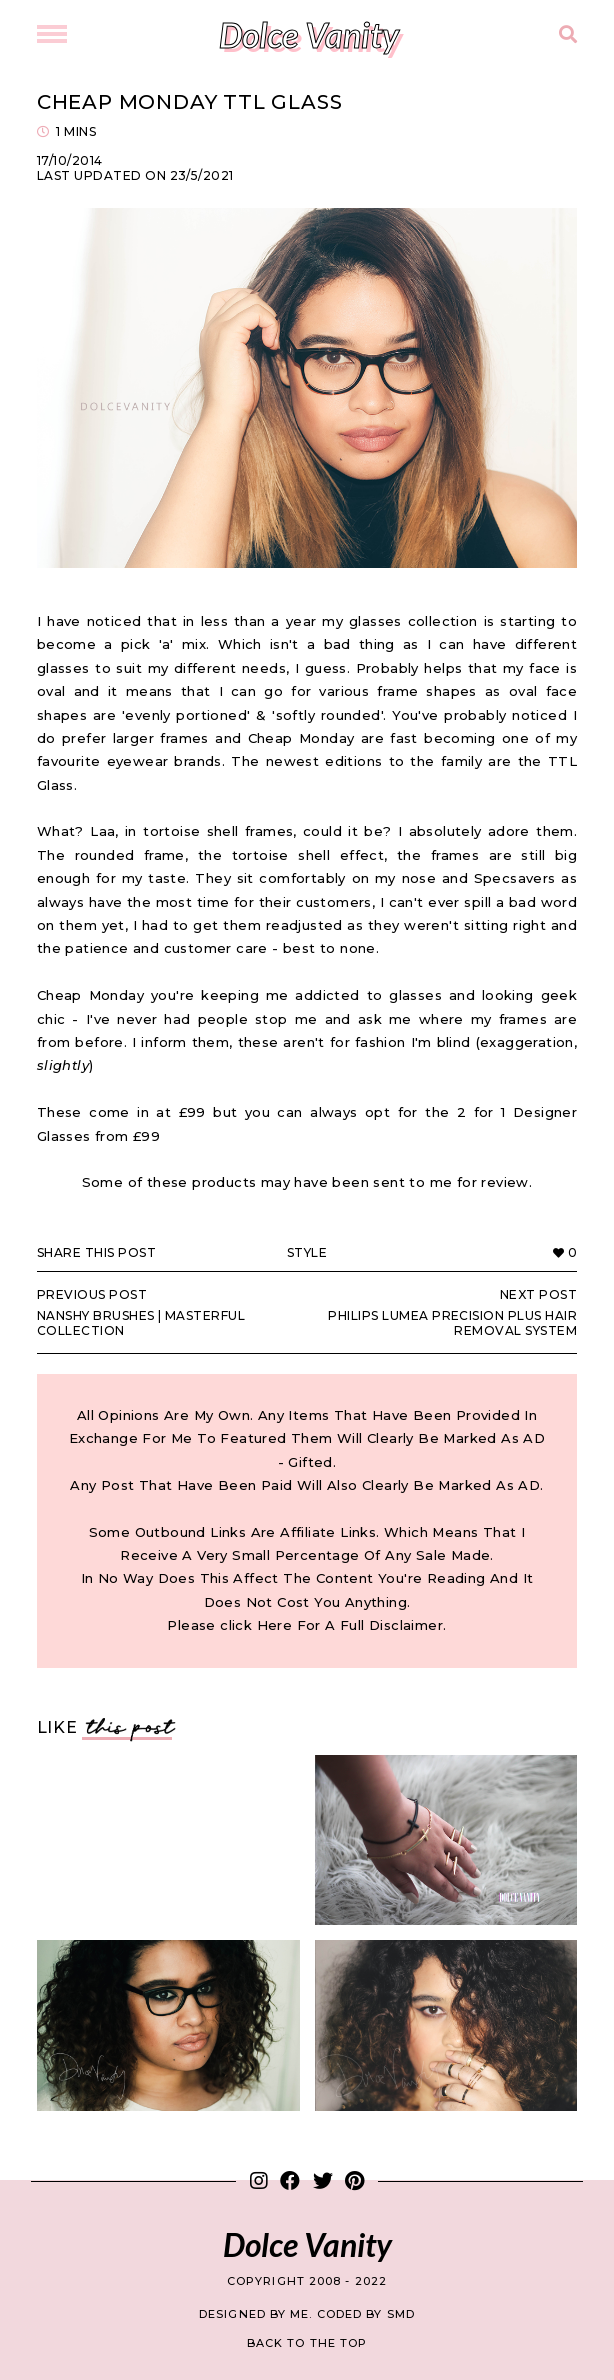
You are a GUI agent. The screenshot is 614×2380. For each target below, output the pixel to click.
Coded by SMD (366, 2314)
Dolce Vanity (309, 34)
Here (275, 1625)
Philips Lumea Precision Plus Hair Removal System (452, 1312)
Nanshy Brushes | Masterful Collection (162, 1312)
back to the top (307, 2343)
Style (307, 1252)
